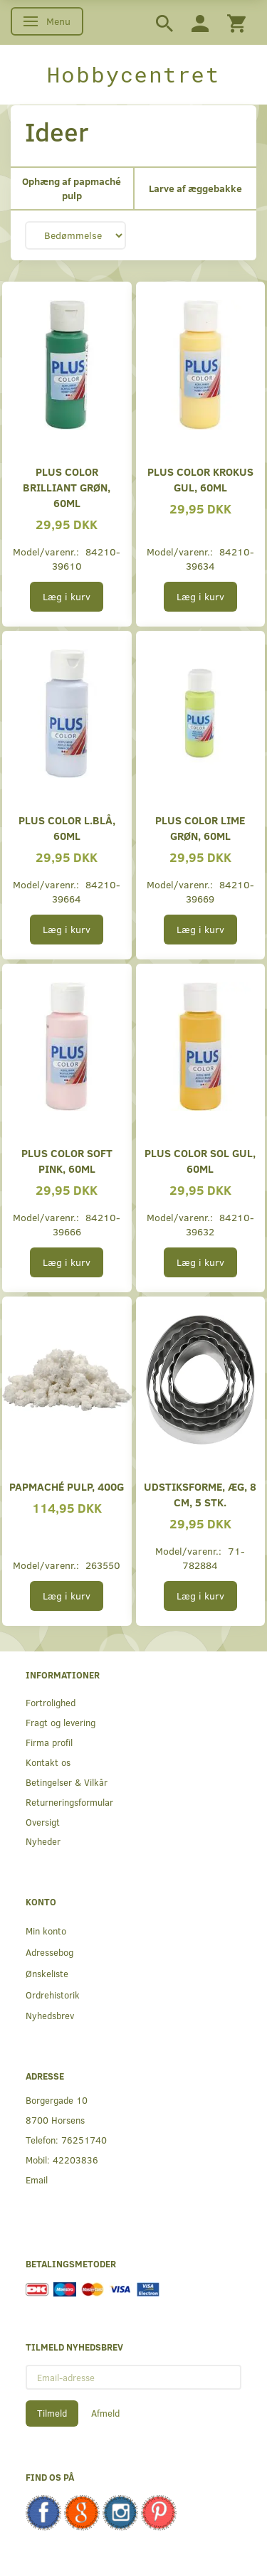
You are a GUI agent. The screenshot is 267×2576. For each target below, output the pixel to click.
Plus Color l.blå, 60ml (67, 827)
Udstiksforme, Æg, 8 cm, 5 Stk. (200, 1494)
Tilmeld (52, 2413)
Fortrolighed (50, 1702)
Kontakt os (48, 1762)
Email (37, 2179)
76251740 (84, 2140)
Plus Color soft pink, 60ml (66, 1160)
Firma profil (49, 1742)
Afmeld (105, 2413)
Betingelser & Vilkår (67, 1782)
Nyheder (43, 1841)
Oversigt (43, 1822)
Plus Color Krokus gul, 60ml (200, 479)
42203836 (75, 2160)
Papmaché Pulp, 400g (66, 1486)
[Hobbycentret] (133, 75)
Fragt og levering (60, 1722)
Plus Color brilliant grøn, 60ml (66, 487)
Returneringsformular (69, 1802)
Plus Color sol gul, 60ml (200, 1160)
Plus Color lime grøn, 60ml (200, 827)
